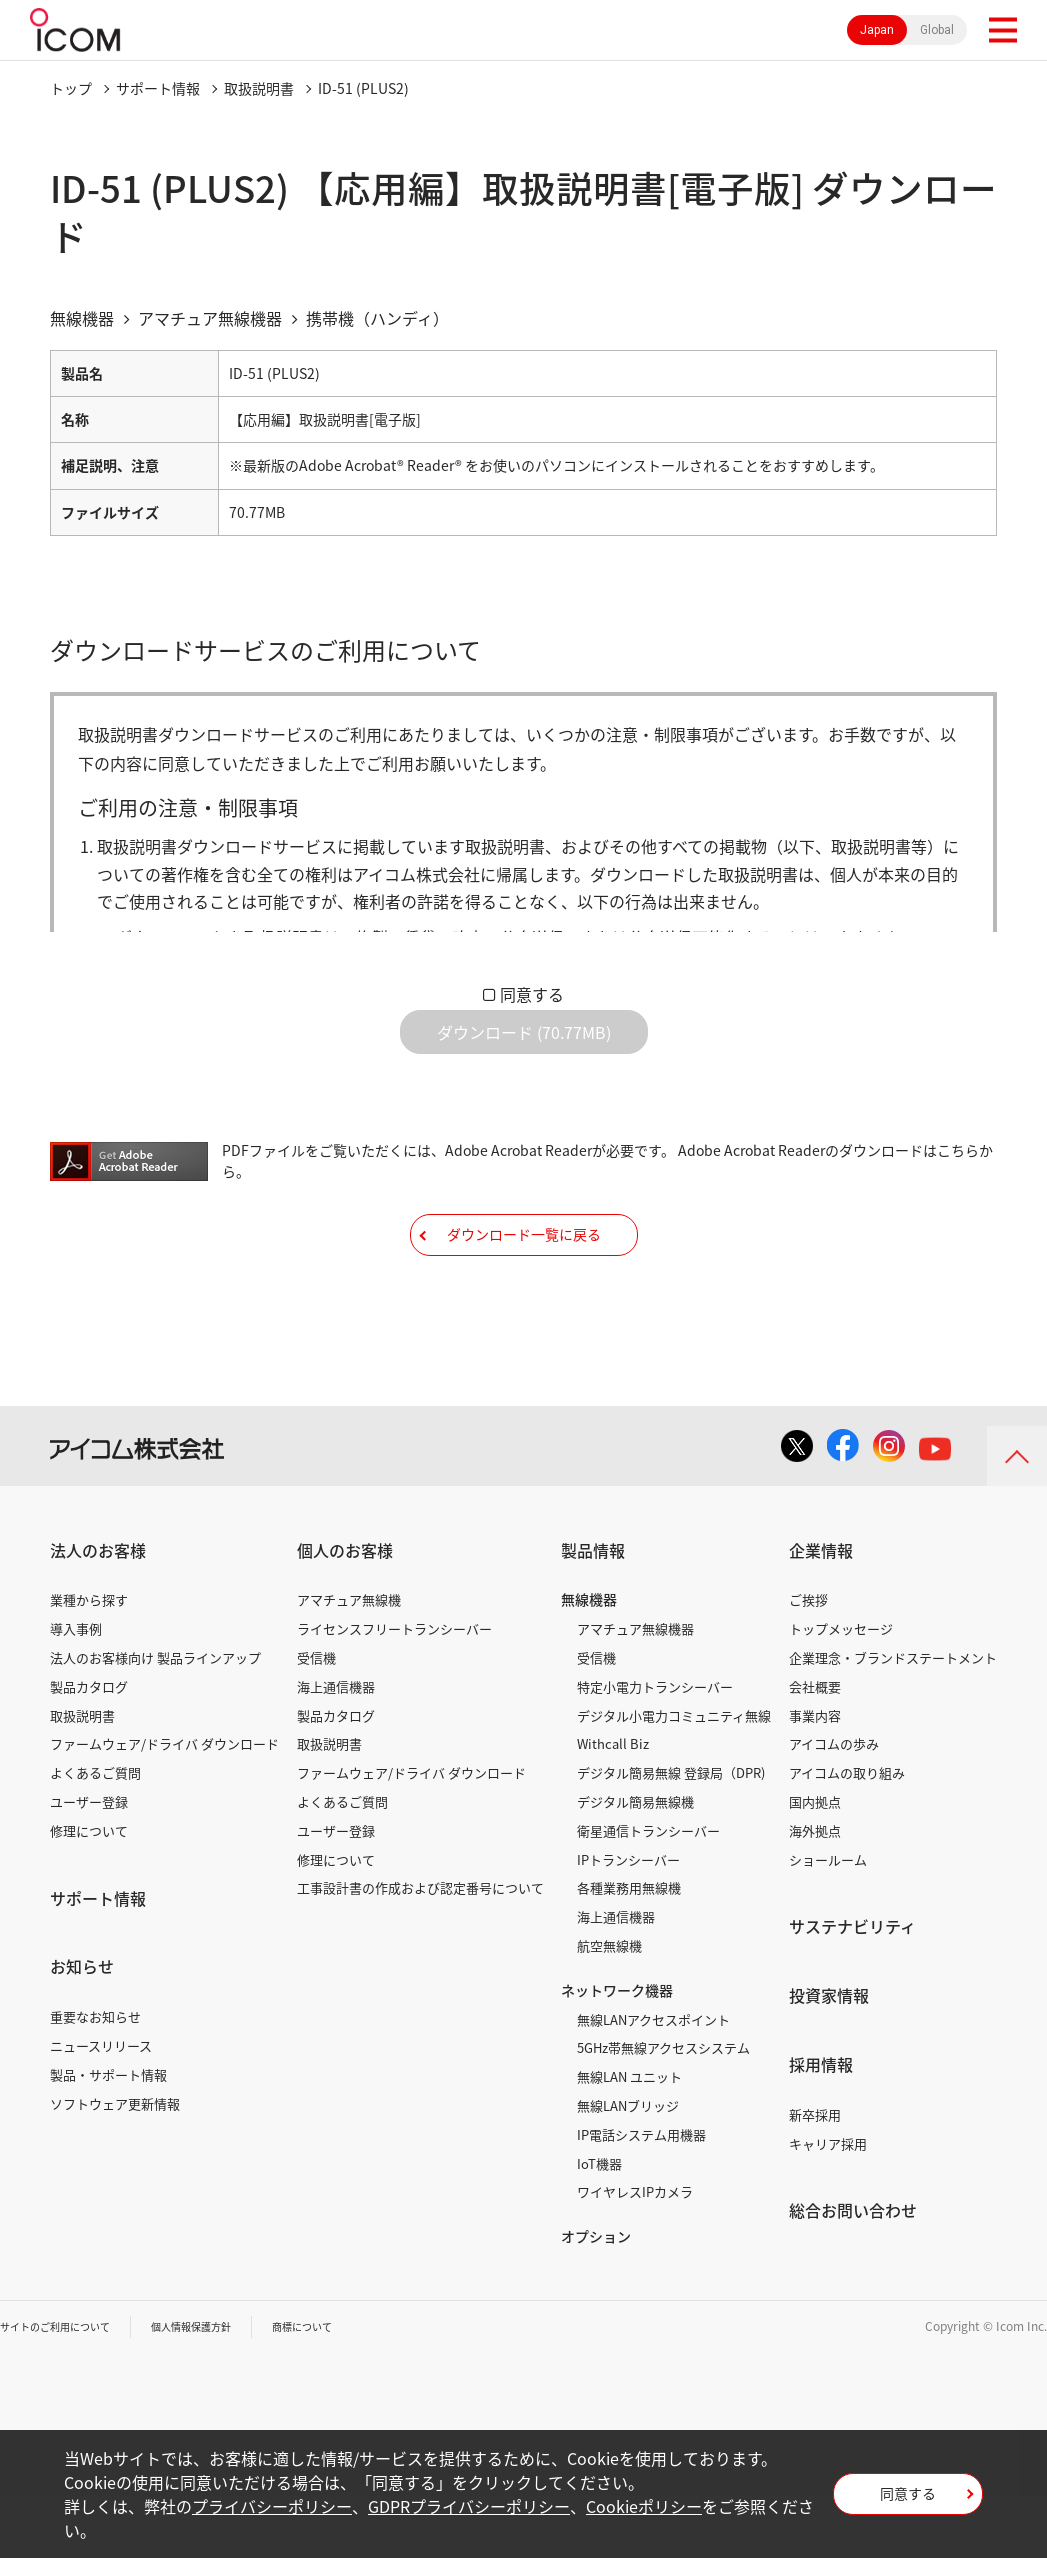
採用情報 (821, 2126)
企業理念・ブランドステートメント (893, 1719)
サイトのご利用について (66, 2388)
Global (937, 30)
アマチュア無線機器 (635, 1690)
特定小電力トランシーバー (655, 1748)
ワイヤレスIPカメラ (635, 2253)
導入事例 (76, 1690)
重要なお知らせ (95, 2078)
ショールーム (828, 1921)
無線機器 (589, 1661)
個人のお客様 (345, 1612)
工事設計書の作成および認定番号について (420, 1949)
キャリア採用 (828, 2205)
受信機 (316, 1719)
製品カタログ (89, 1748)
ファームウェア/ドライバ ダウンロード (164, 1805)
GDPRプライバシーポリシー (469, 2506)
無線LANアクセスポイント (653, 2081)
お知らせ (82, 2028)
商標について (346, 2388)
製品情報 (593, 1612)
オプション (596, 2298)
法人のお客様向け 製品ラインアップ (155, 1719)
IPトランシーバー (628, 1921)
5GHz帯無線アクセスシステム (663, 2109)
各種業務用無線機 (629, 1949)
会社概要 (815, 1748)
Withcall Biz (613, 1805)
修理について (89, 1892)
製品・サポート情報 (108, 2136)
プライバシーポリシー (272, 2506)
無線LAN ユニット (629, 2138)
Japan (877, 30)
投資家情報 (829, 2057)
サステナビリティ (852, 1988)
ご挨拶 (808, 1661)
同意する (532, 994)
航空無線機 (609, 2007)
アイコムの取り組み (847, 1834)
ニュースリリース (101, 2107)
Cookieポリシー (644, 2506)
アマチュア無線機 (349, 1661)
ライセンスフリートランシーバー (394, 1690)
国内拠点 (815, 1863)
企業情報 (821, 1612)
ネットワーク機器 (617, 2052)
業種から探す (89, 1661)
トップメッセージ (841, 1690)
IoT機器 (599, 2225)
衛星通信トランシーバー (648, 1892)
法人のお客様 (98, 1612)
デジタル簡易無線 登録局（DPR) (671, 1834)
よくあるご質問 (95, 1834)
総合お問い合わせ (853, 2272)
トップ (71, 88)
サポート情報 (158, 88)
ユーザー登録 (89, 1863)
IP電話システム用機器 (641, 2196)
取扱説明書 (259, 88)
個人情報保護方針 (221, 2388)
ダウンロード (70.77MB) (524, 1048)
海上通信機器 (336, 1748)
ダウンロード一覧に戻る (524, 1280)
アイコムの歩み (834, 1805)
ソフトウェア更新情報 (115, 2165)
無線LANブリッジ (628, 2167)
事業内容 (815, 1777)
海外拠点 (815, 1892)
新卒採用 (815, 2176)
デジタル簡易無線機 (635, 1863)
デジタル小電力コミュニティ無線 (674, 1777)
